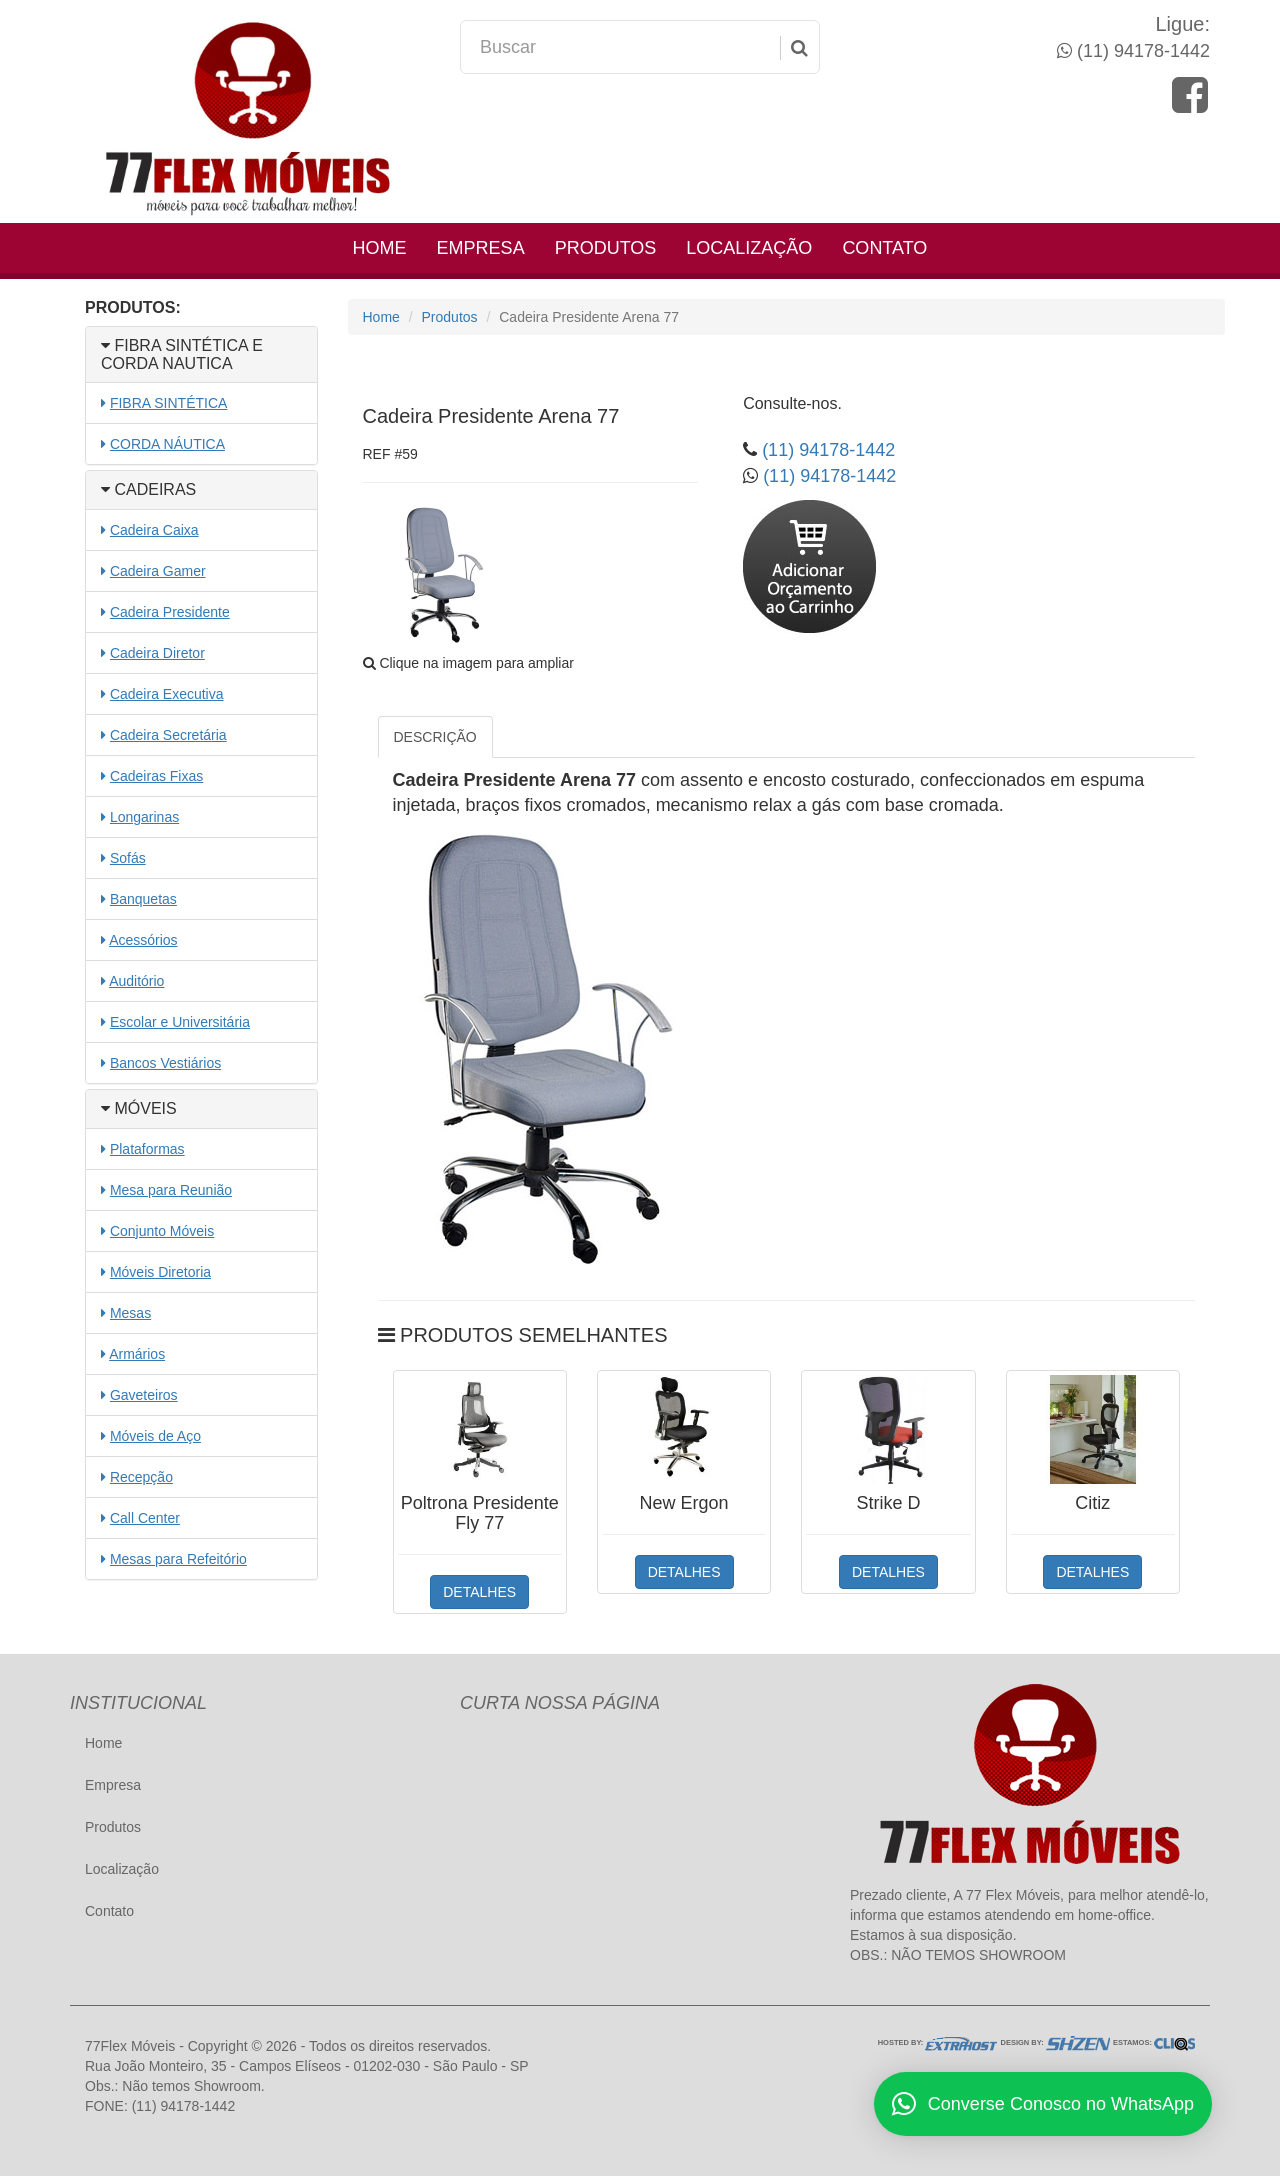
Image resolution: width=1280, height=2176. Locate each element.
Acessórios (143, 940)
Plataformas (147, 1149)
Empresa (481, 248)
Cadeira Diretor (157, 653)
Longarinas (144, 817)
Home (380, 248)
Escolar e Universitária (180, 1022)
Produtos (606, 248)
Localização (749, 248)
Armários (137, 1354)
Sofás (128, 858)
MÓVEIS (139, 1108)
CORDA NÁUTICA (167, 444)
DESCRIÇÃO (435, 737)
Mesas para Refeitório (178, 1559)
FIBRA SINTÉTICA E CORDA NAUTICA (182, 354)
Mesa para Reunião (171, 1190)
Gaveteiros (144, 1395)
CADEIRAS (148, 489)
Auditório (136, 981)
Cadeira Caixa (154, 530)
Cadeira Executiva (167, 694)
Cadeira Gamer (158, 571)
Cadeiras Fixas (156, 776)
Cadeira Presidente (170, 612)
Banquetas (143, 899)
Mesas (130, 1313)
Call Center (145, 1518)
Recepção (141, 1477)
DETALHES (479, 1592)
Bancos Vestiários (165, 1063)
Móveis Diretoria (160, 1272)
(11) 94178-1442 (1141, 51)
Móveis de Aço (155, 1436)
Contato (884, 248)
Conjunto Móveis (162, 1231)
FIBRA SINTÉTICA (168, 403)
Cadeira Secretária (168, 735)
